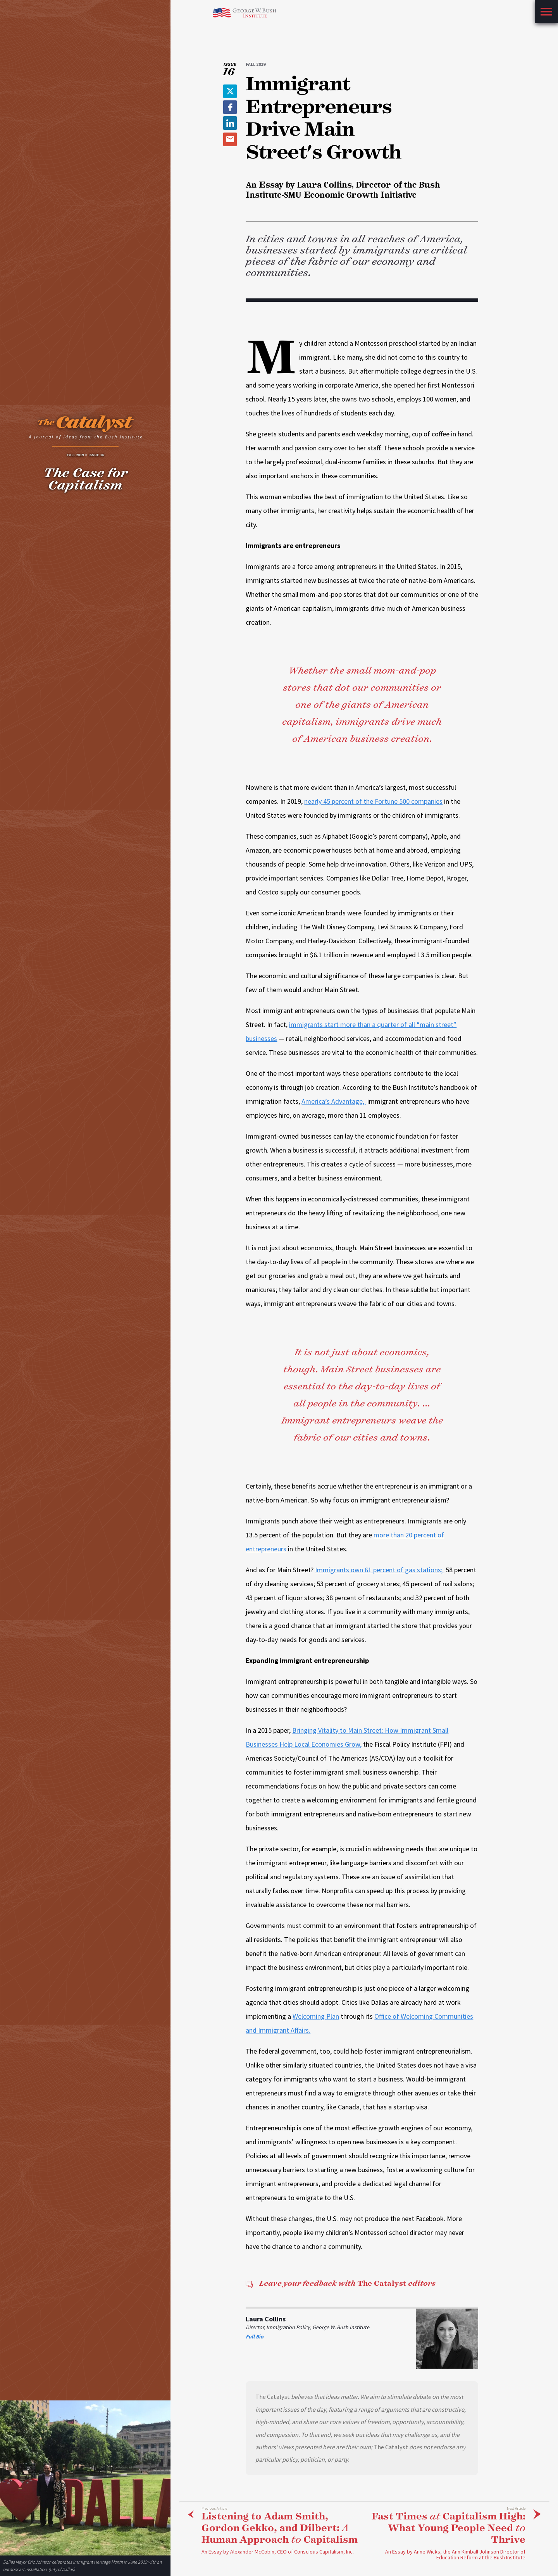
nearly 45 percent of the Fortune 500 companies (373, 801)
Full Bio (255, 2336)
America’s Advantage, (333, 1101)
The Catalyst (340, 2283)
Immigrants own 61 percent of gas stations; (379, 1569)
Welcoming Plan (316, 2016)
